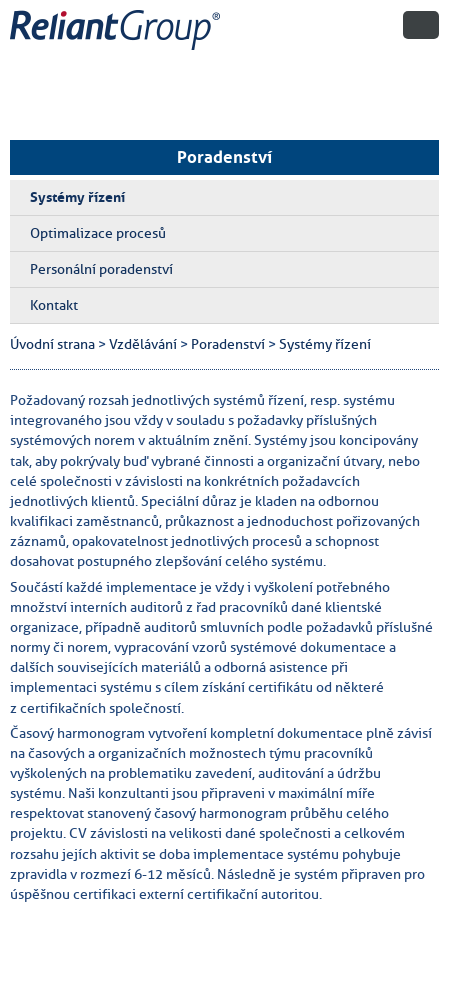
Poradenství (224, 157)
